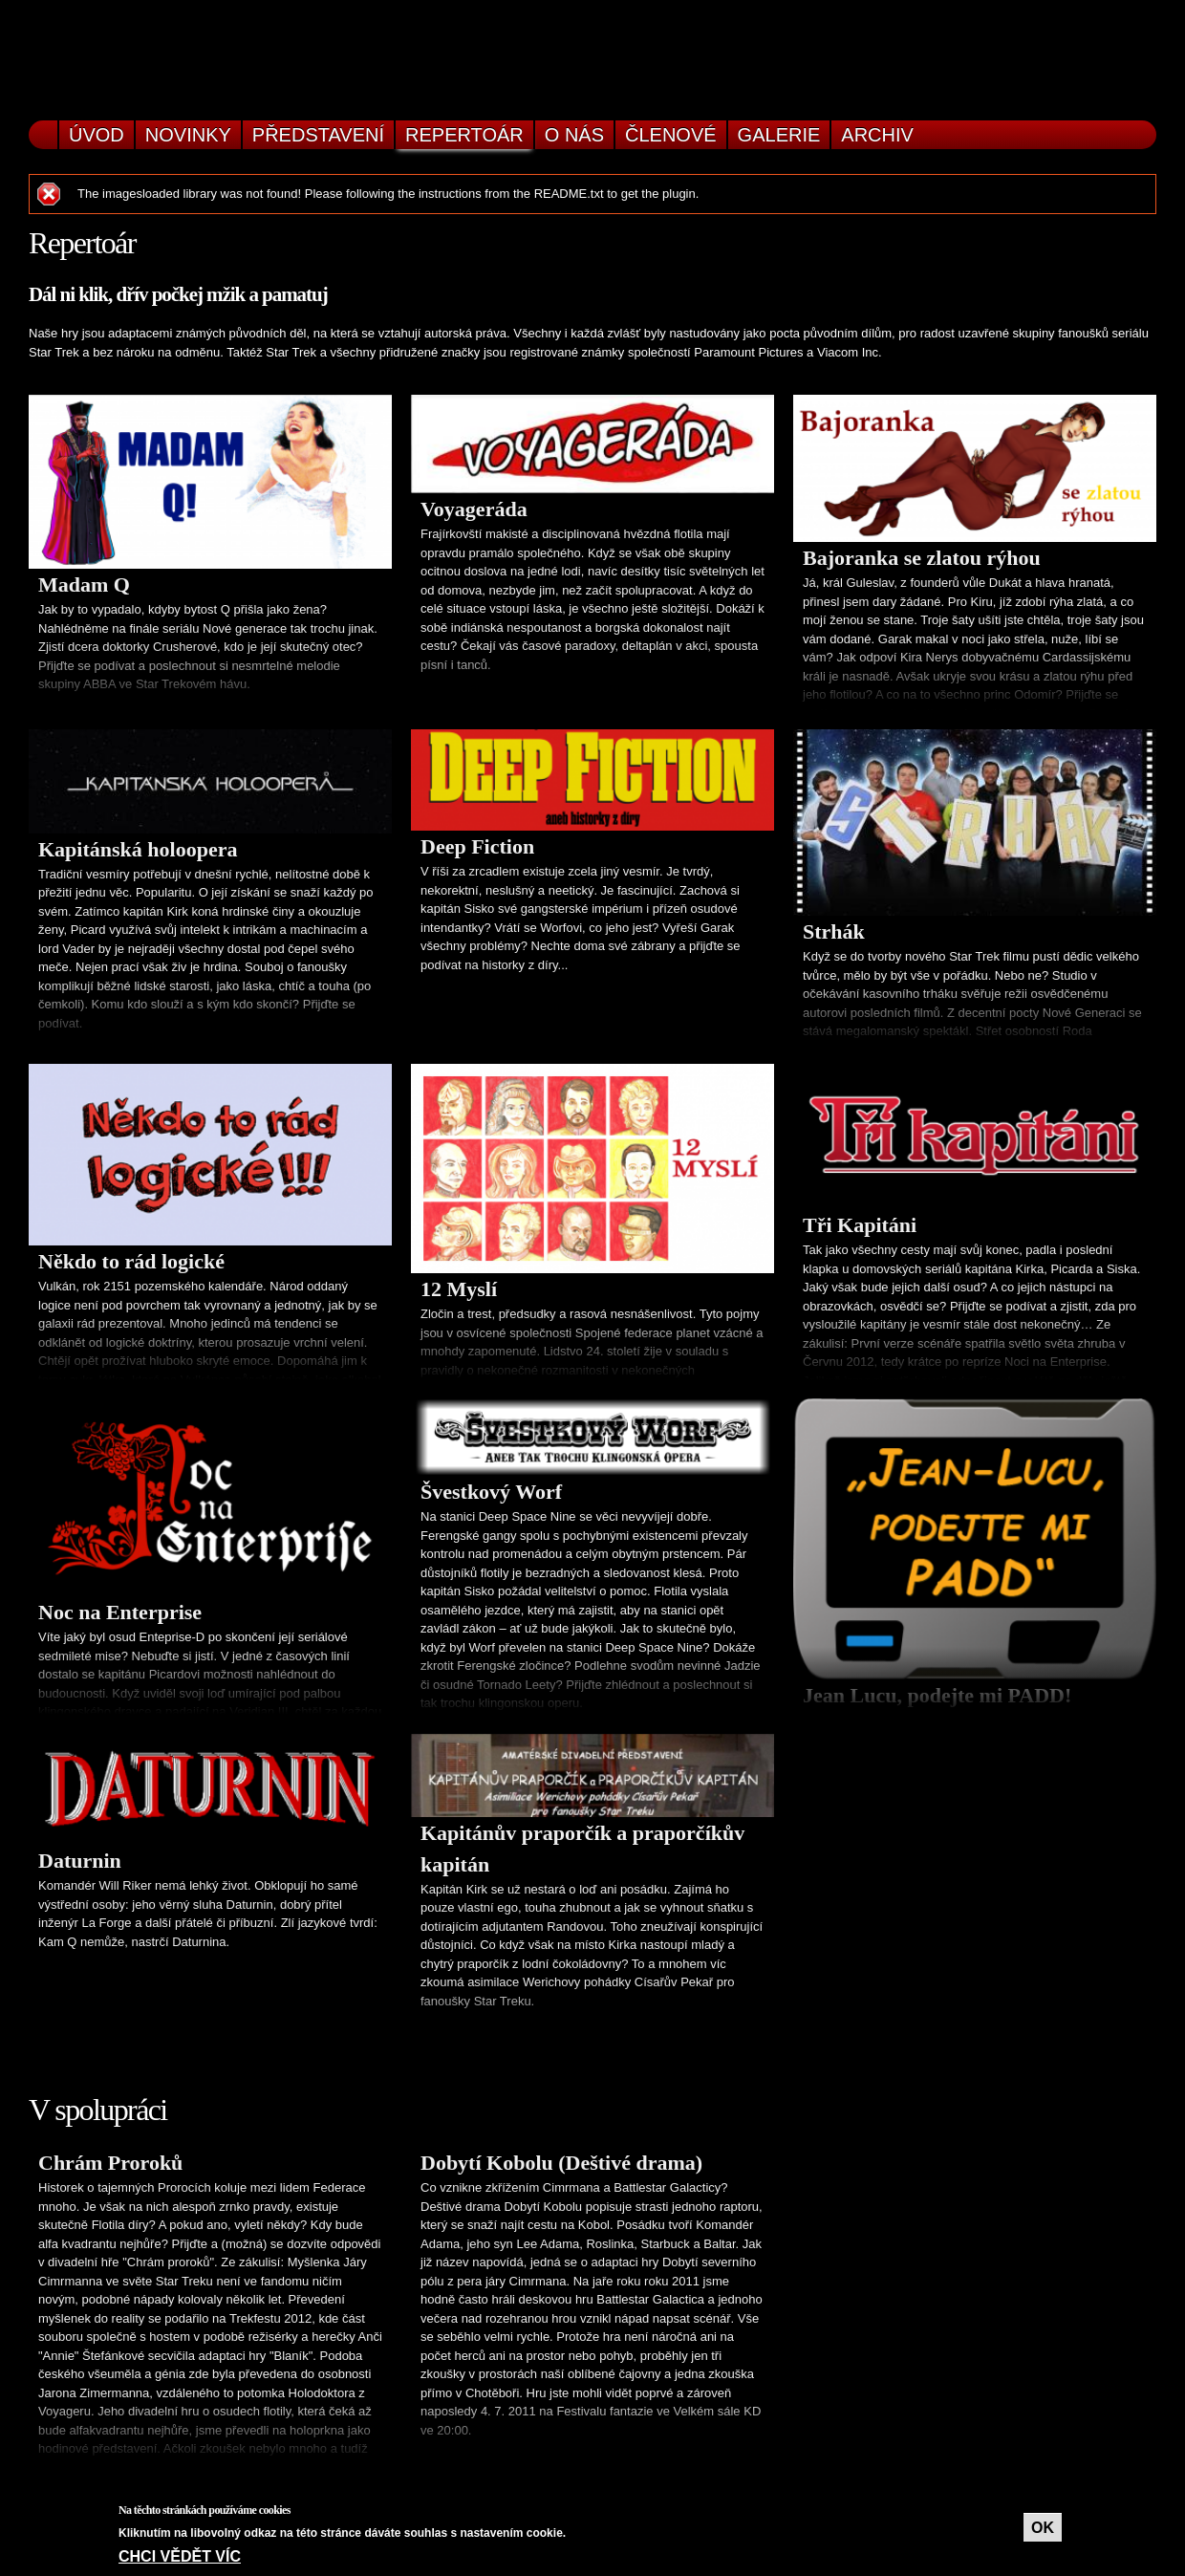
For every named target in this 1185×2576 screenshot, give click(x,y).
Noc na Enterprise (120, 1612)
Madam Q (84, 584)
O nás (574, 134)
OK (1042, 2528)
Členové (671, 134)
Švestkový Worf (491, 1492)
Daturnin (79, 1860)
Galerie (779, 134)
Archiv (877, 134)
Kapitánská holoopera (137, 849)
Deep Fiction (477, 846)
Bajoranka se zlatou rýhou (922, 558)
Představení (318, 134)
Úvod (96, 134)
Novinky (188, 134)
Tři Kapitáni (859, 1225)
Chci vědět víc (179, 2556)
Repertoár (464, 134)
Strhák (834, 931)
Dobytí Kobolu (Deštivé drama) (561, 2163)
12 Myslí (458, 1289)
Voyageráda (474, 509)
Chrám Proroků (110, 2163)
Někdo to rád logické (131, 1261)
